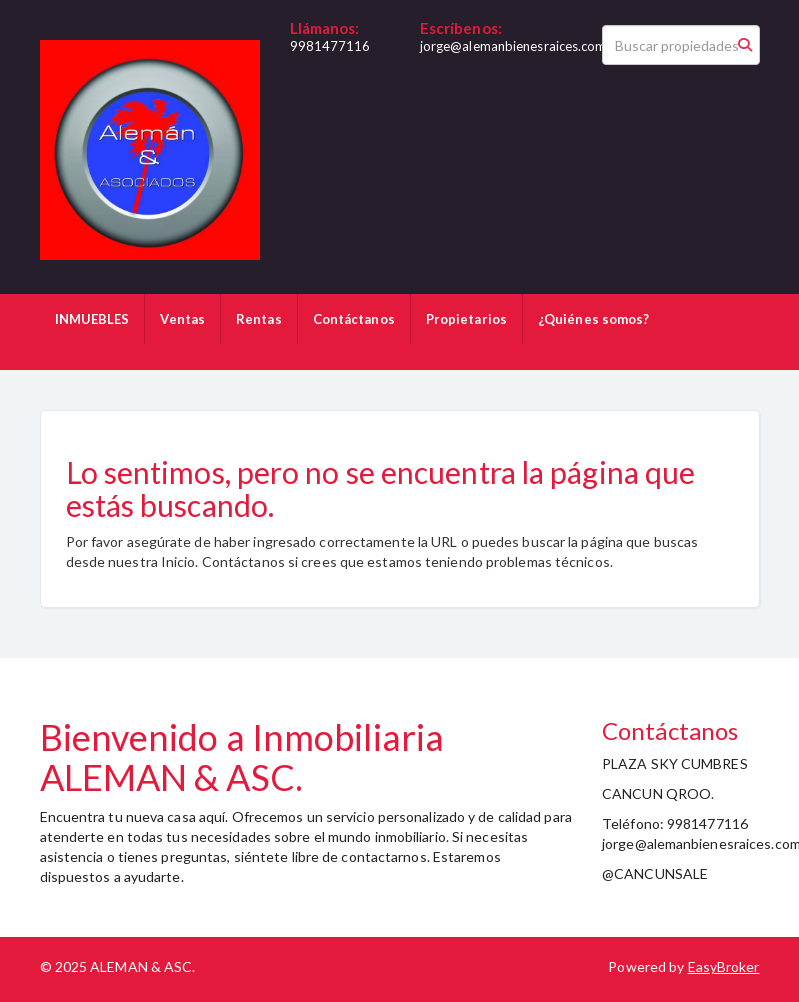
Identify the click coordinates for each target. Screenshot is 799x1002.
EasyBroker (724, 966)
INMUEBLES (92, 319)
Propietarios (466, 319)
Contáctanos (354, 319)
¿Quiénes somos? (594, 319)
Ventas (182, 319)
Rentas (259, 319)
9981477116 (330, 46)
